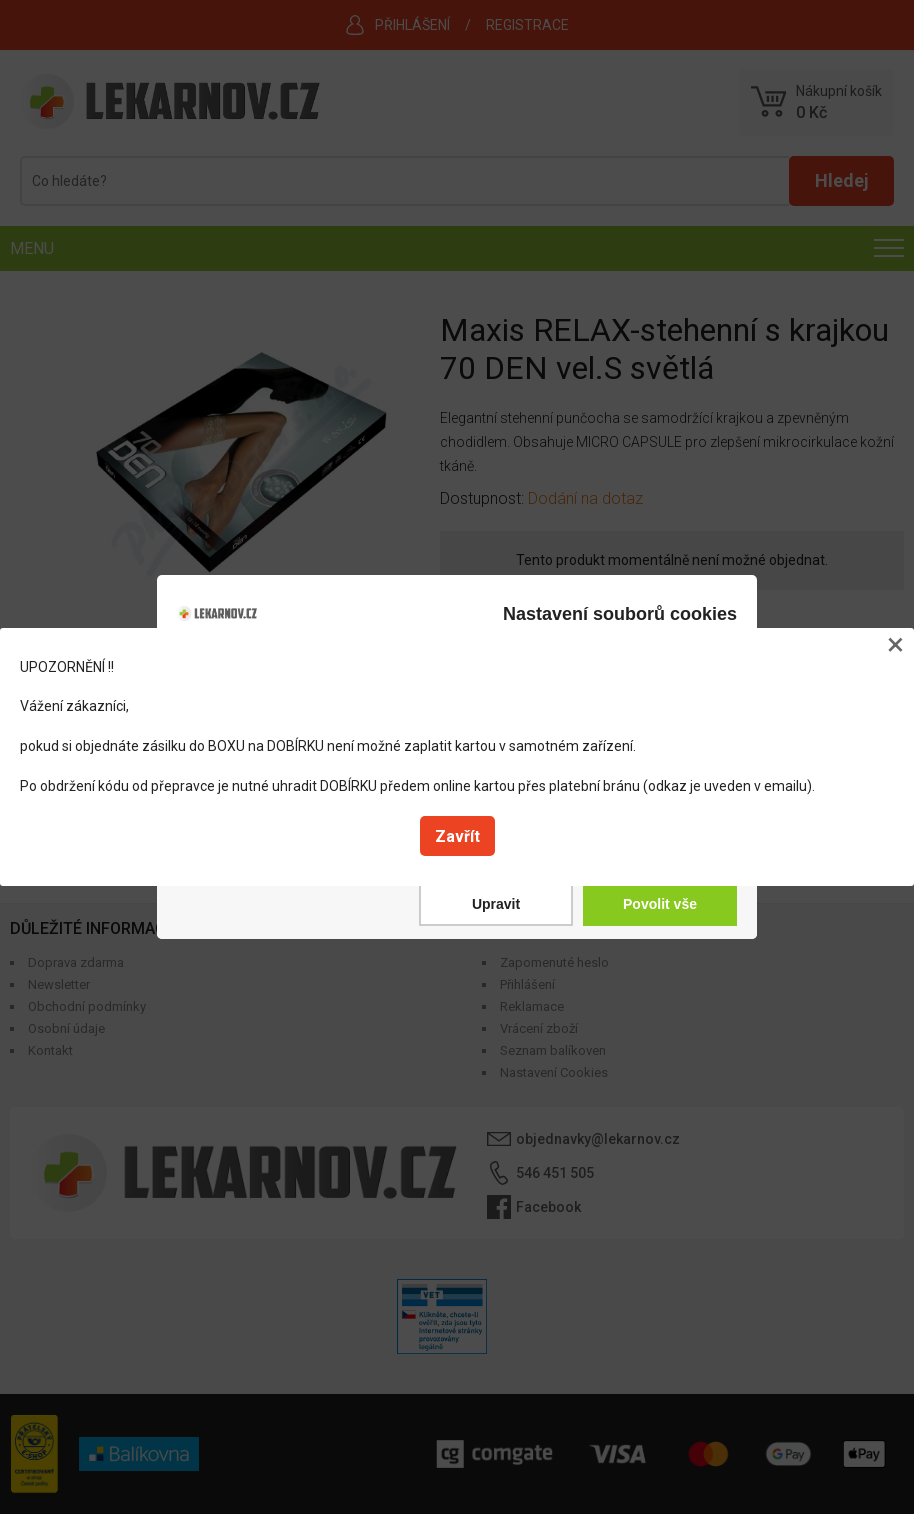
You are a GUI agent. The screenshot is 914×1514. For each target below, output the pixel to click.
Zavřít (457, 836)
